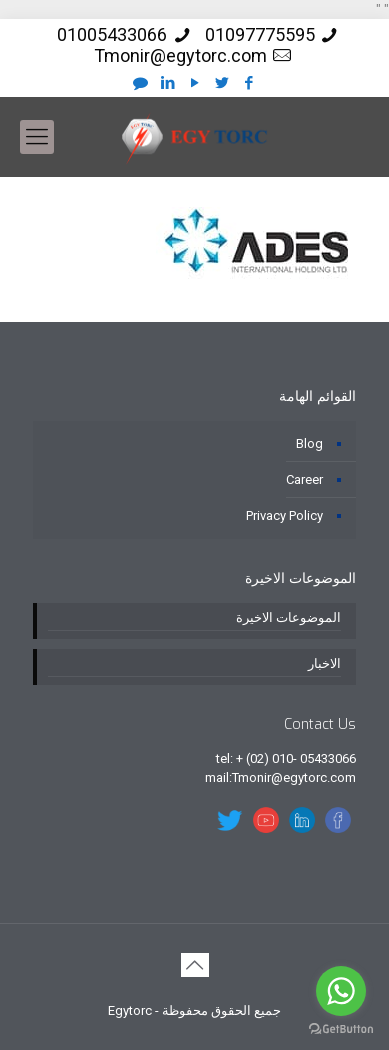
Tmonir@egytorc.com (180, 55)
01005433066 (112, 34)
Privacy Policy (284, 515)
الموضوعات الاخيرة (288, 617)
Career (304, 479)
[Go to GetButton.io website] (341, 1029)
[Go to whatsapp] (341, 991)
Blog (309, 443)
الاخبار (324, 663)
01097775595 (260, 34)
